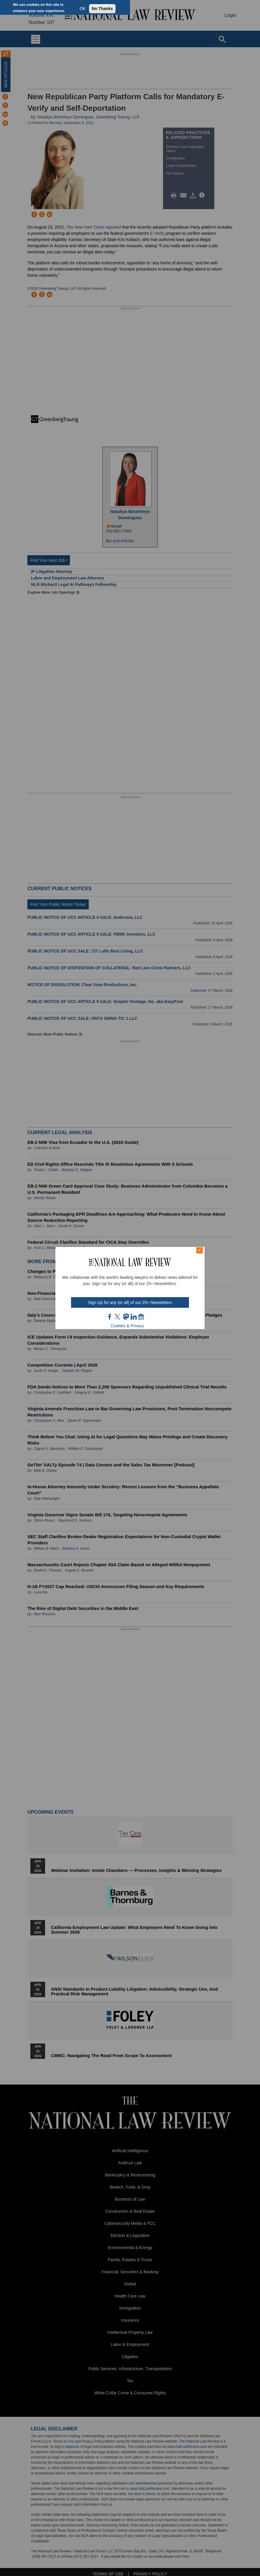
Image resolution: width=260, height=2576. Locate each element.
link (133, 1316)
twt (118, 1316)
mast (126, 1316)
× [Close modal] (199, 1250)
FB (110, 1316)
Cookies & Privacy (127, 1325)
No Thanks (102, 8)
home (141, 1316)
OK (82, 8)
